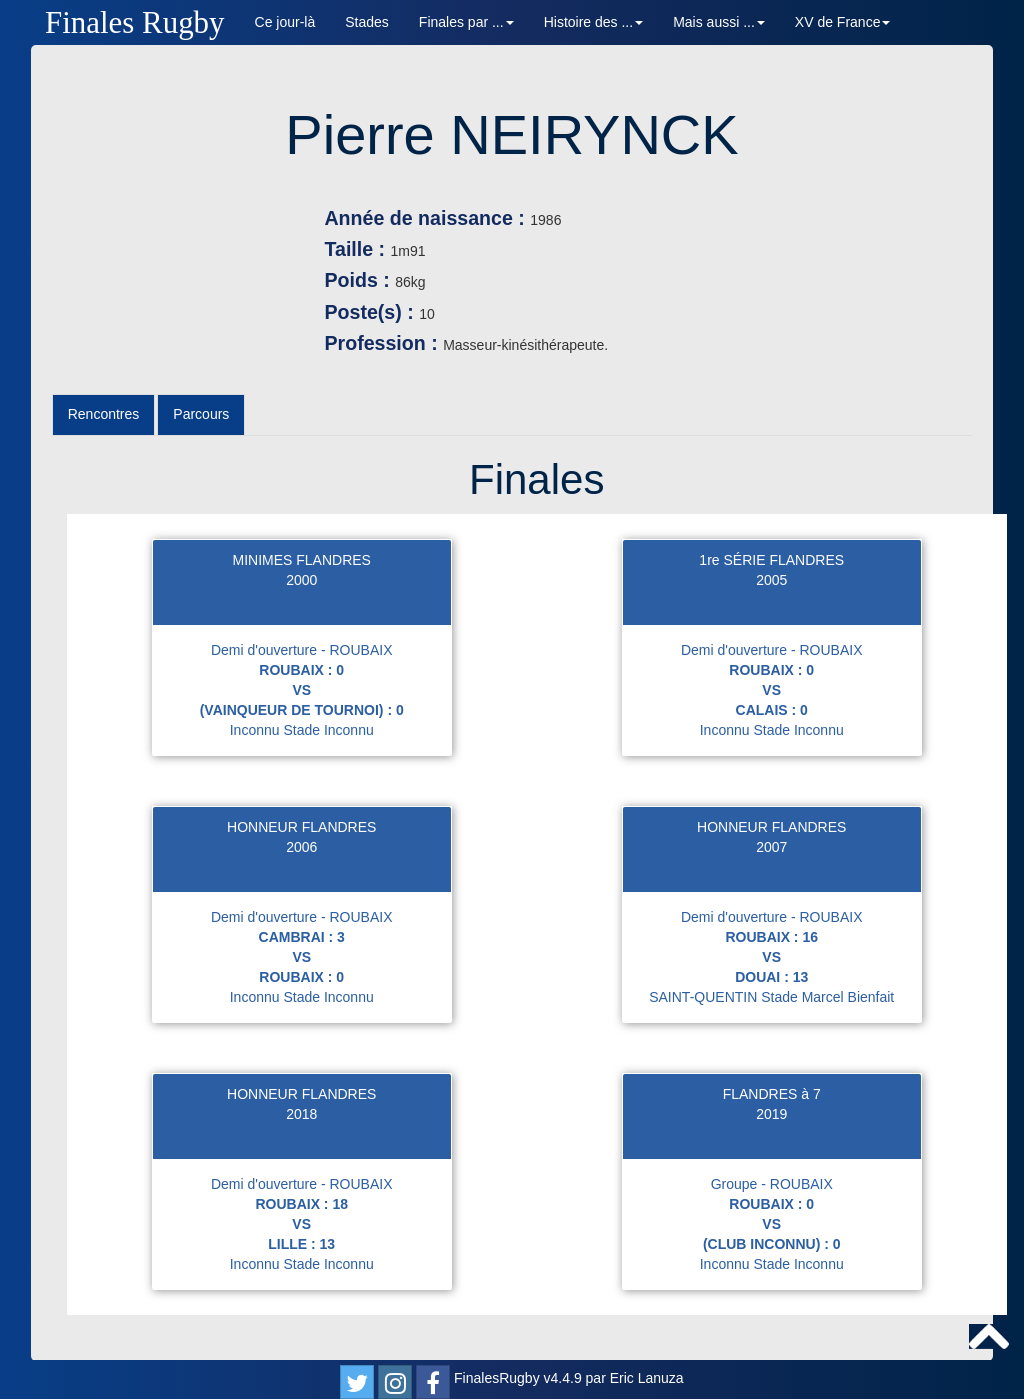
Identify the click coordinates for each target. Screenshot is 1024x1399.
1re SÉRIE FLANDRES (771, 560)
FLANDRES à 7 (772, 1094)
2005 (771, 580)
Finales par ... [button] (466, 22)
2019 (771, 1114)
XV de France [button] (843, 22)
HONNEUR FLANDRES (301, 827)
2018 (301, 1114)
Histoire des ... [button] (593, 22)
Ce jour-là (285, 22)
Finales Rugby (135, 22)
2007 (771, 847)
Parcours (201, 414)
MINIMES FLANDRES (301, 560)
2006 (301, 847)
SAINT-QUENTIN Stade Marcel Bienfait (771, 997)
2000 (301, 580)
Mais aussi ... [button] (719, 22)
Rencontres (104, 414)
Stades (367, 22)
